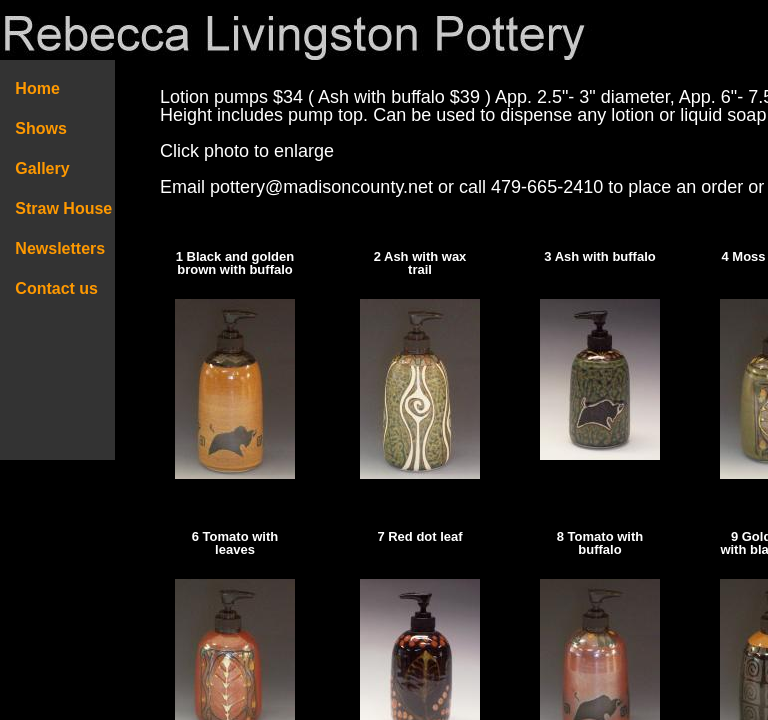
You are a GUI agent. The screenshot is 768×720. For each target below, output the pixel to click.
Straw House (64, 208)
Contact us (57, 288)
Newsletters (67, 248)
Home (37, 88)
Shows (41, 128)
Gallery (42, 168)
